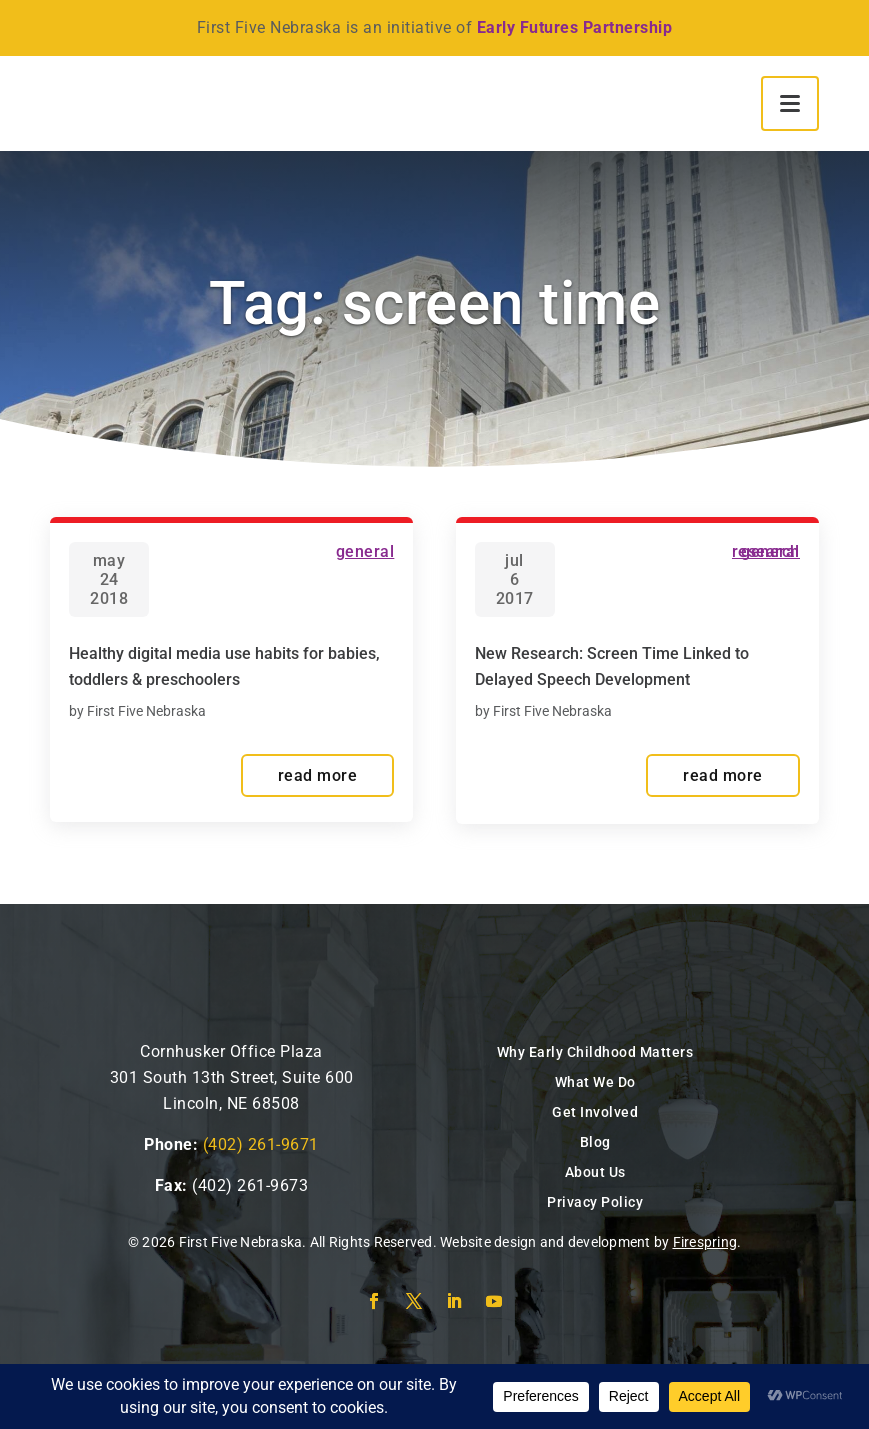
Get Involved (595, 1112)
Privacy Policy (595, 1202)
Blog (595, 1142)
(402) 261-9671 (261, 1144)
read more (318, 775)
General (365, 551)
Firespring (705, 1242)
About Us (595, 1172)
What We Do (595, 1082)
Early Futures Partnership (575, 27)
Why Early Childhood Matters (595, 1052)
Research (766, 551)
